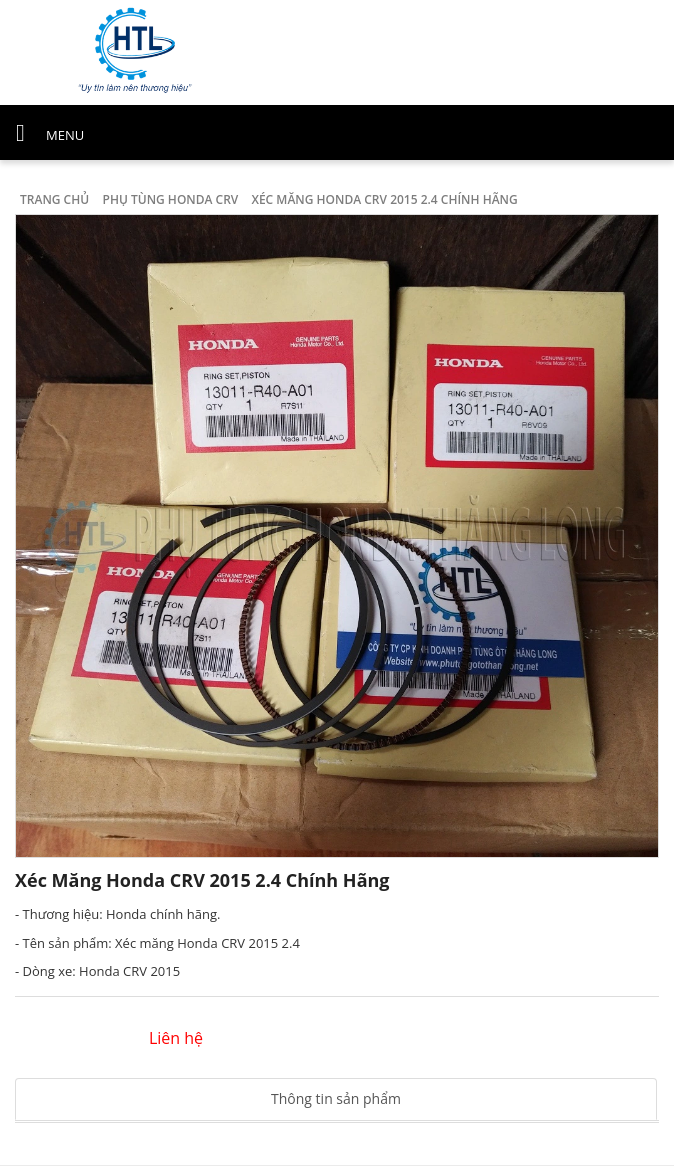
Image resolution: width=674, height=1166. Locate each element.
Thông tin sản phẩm (336, 1098)
